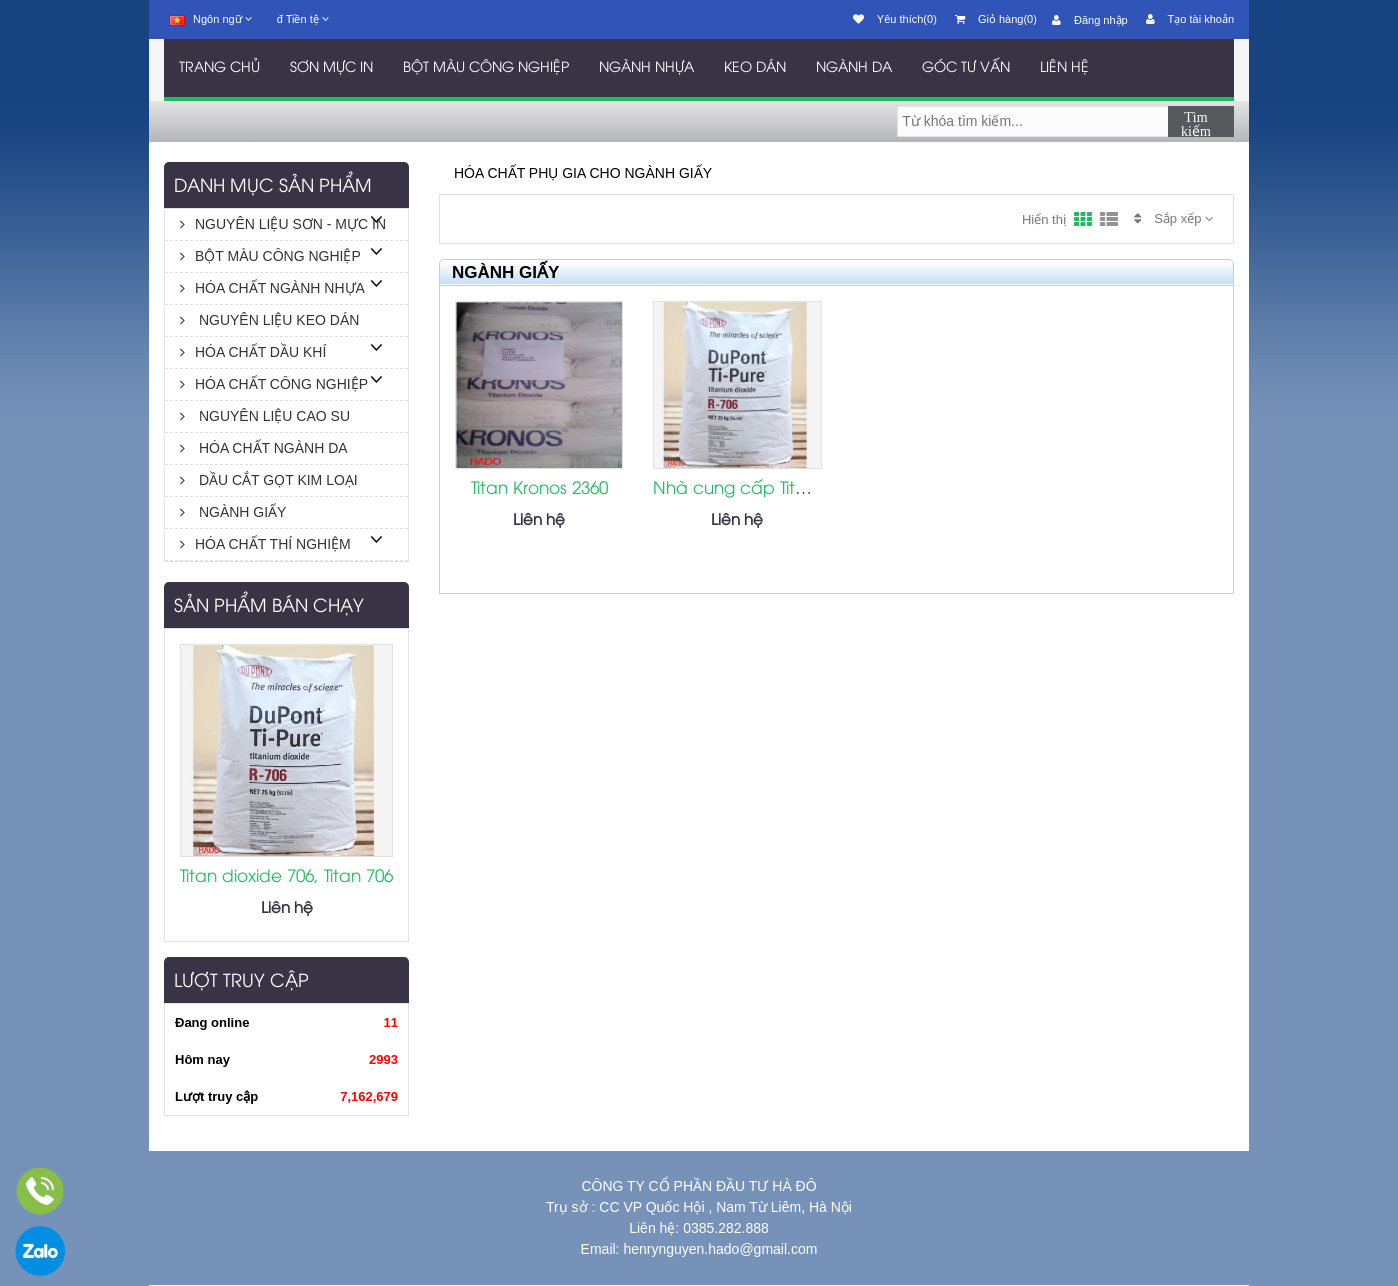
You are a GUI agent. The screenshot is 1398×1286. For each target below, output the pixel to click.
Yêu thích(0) (895, 19)
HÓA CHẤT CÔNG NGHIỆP (274, 384)
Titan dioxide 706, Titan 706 (286, 877)
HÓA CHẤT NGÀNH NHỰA (272, 288)
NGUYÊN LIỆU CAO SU (265, 416)
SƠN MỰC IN (331, 68)
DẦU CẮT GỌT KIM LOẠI (269, 480)
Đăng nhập (1090, 20)
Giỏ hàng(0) (996, 19)
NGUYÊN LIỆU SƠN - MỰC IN (283, 224)
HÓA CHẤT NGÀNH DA (264, 448)
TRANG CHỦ (219, 68)
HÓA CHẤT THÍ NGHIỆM (265, 544)
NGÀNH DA (854, 68)
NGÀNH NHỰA (646, 68)
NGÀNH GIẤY (233, 512)
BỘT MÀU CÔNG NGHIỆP (486, 68)
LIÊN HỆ (1064, 68)
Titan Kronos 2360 (539, 489)
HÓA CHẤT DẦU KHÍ (253, 352)
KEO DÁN (755, 68)
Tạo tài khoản (1190, 19)
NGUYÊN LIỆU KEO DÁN (269, 320)
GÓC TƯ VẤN (966, 68)
